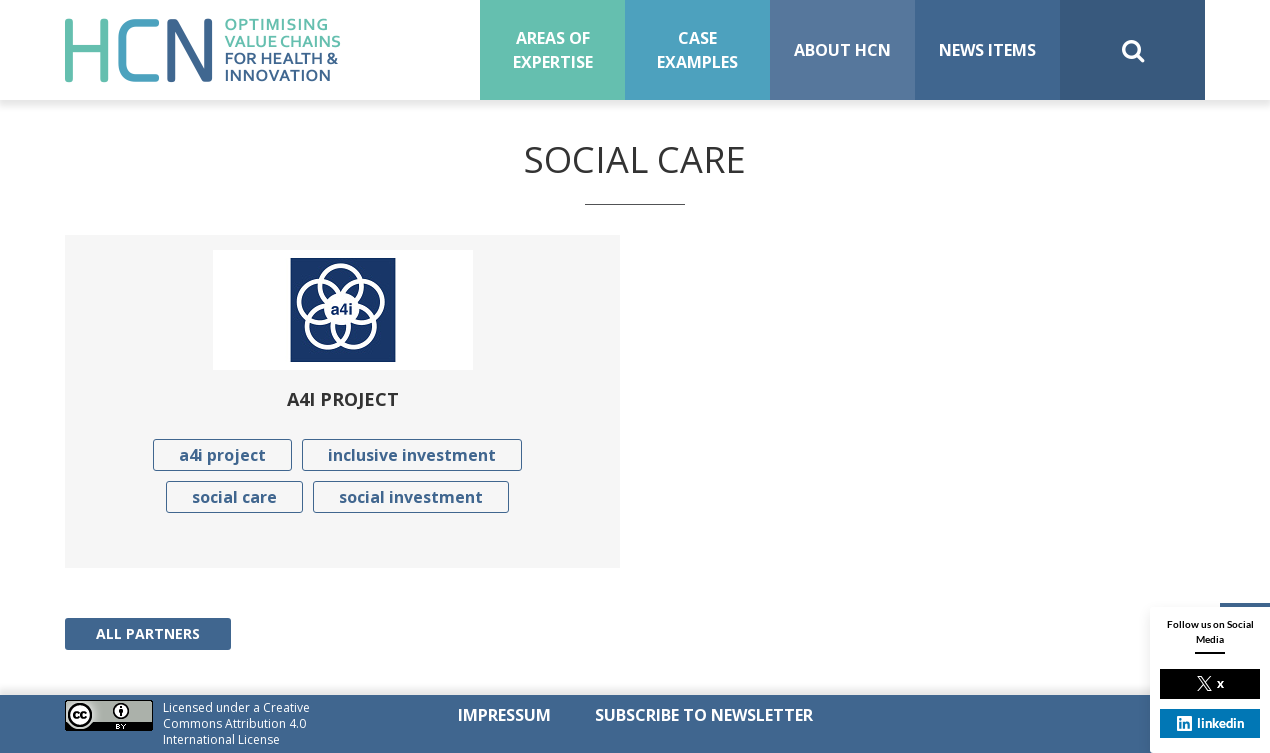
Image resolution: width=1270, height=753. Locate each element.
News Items (987, 50)
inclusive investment (412, 455)
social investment (411, 497)
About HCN (842, 50)
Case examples (697, 50)
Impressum (504, 715)
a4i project (222, 455)
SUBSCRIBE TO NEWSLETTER (704, 715)
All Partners (148, 633)
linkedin (1210, 723)
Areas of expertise (553, 50)
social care (234, 497)
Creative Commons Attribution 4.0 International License (236, 723)
